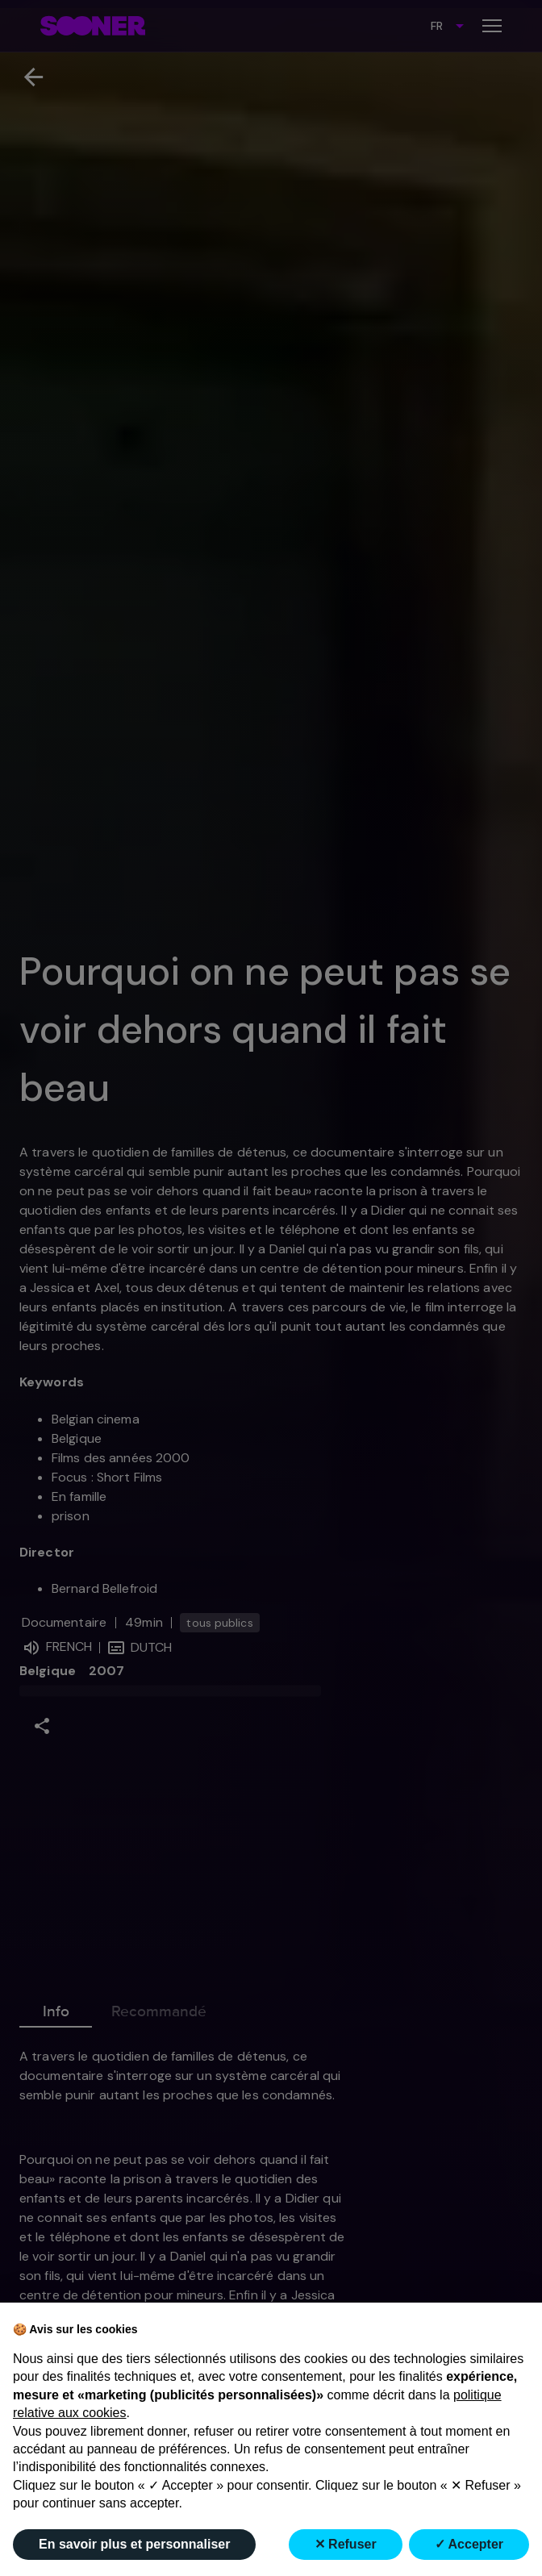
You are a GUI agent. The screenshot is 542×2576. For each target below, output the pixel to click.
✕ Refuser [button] (346, 2544)
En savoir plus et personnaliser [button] (134, 2544)
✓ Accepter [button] (469, 2544)
